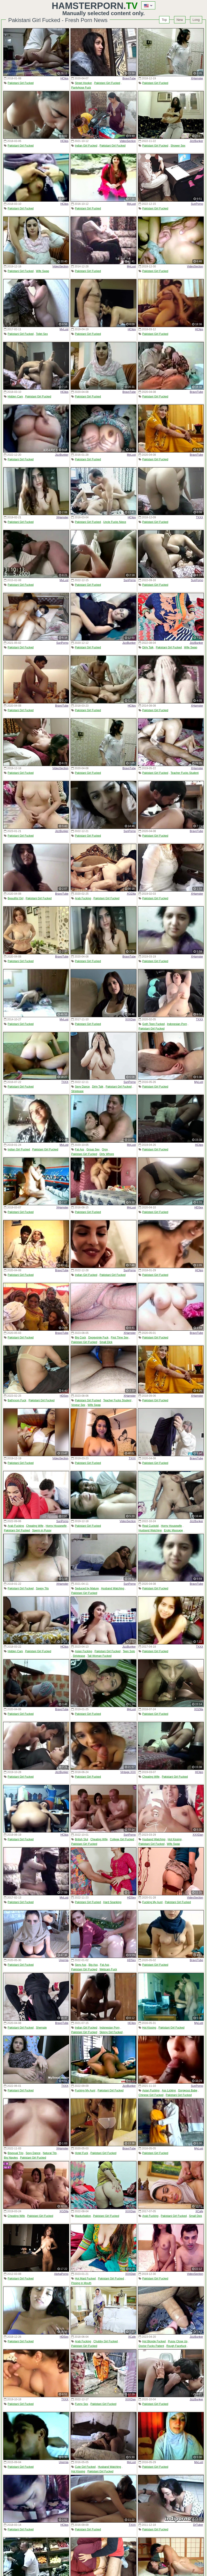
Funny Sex (81, 2404)
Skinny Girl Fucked (111, 2032)
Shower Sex (178, 145)
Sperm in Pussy (41, 1530)
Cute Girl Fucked (85, 2466)
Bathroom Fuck (17, 1400)
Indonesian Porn (177, 1024)
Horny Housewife (56, 1525)
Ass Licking (169, 2090)
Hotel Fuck (81, 2153)
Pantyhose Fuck (81, 87)
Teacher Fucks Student (185, 772)
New (180, 20)
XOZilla (131, 893)
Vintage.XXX (128, 1772)
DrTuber (198, 2524)
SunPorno (197, 203)
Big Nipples (11, 2157)
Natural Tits (50, 2153)
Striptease (77, 1091)
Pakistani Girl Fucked (20, 83)
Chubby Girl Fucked (105, 2341)
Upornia (63, 1960)
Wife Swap (42, 271)
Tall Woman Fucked (99, 1655)
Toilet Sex (42, 334)
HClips (64, 78)
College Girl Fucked (122, 1839)
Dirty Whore (106, 1154)
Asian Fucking (83, 1651)
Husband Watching (150, 1530)
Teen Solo (129, 1651)
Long (196, 20)
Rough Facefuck (176, 2346)
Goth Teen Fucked (153, 1024)
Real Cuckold (150, 1525)
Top (164, 20)
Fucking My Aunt (152, 1902)
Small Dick (105, 1342)
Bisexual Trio (15, 2153)
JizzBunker (196, 141)
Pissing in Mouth (81, 2283)
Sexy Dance (82, 1086)
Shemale (41, 2027)
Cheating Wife (34, 1525)
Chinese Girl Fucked (151, 2095)
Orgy (105, 1149)
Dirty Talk (147, 647)
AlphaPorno (61, 2274)
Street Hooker (83, 83)
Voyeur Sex (78, 1405)
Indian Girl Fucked (86, 145)
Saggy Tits (42, 1588)
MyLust (131, 203)
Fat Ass (79, 1149)
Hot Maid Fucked (85, 2278)
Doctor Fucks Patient (151, 2346)
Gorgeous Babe (187, 2090)
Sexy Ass (80, 1964)
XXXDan (130, 1019)
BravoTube (129, 78)
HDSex (198, 1207)
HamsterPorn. (95, 6)
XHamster (197, 78)
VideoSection (128, 141)
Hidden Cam (15, 396)
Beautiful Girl (15, 898)
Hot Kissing (175, 1839)
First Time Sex (119, 1337)
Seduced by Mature (87, 1588)
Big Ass (93, 1964)
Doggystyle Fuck (98, 1337)
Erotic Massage (173, 1530)
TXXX (199, 517)
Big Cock (80, 1337)
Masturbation (83, 2216)
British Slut (81, 1839)
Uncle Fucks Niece (114, 522)
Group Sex (92, 1149)
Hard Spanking (112, 1902)
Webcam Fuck (108, 1969)
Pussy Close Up (177, 2341)
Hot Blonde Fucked (154, 2341)
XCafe (199, 2211)
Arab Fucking (83, 898)
